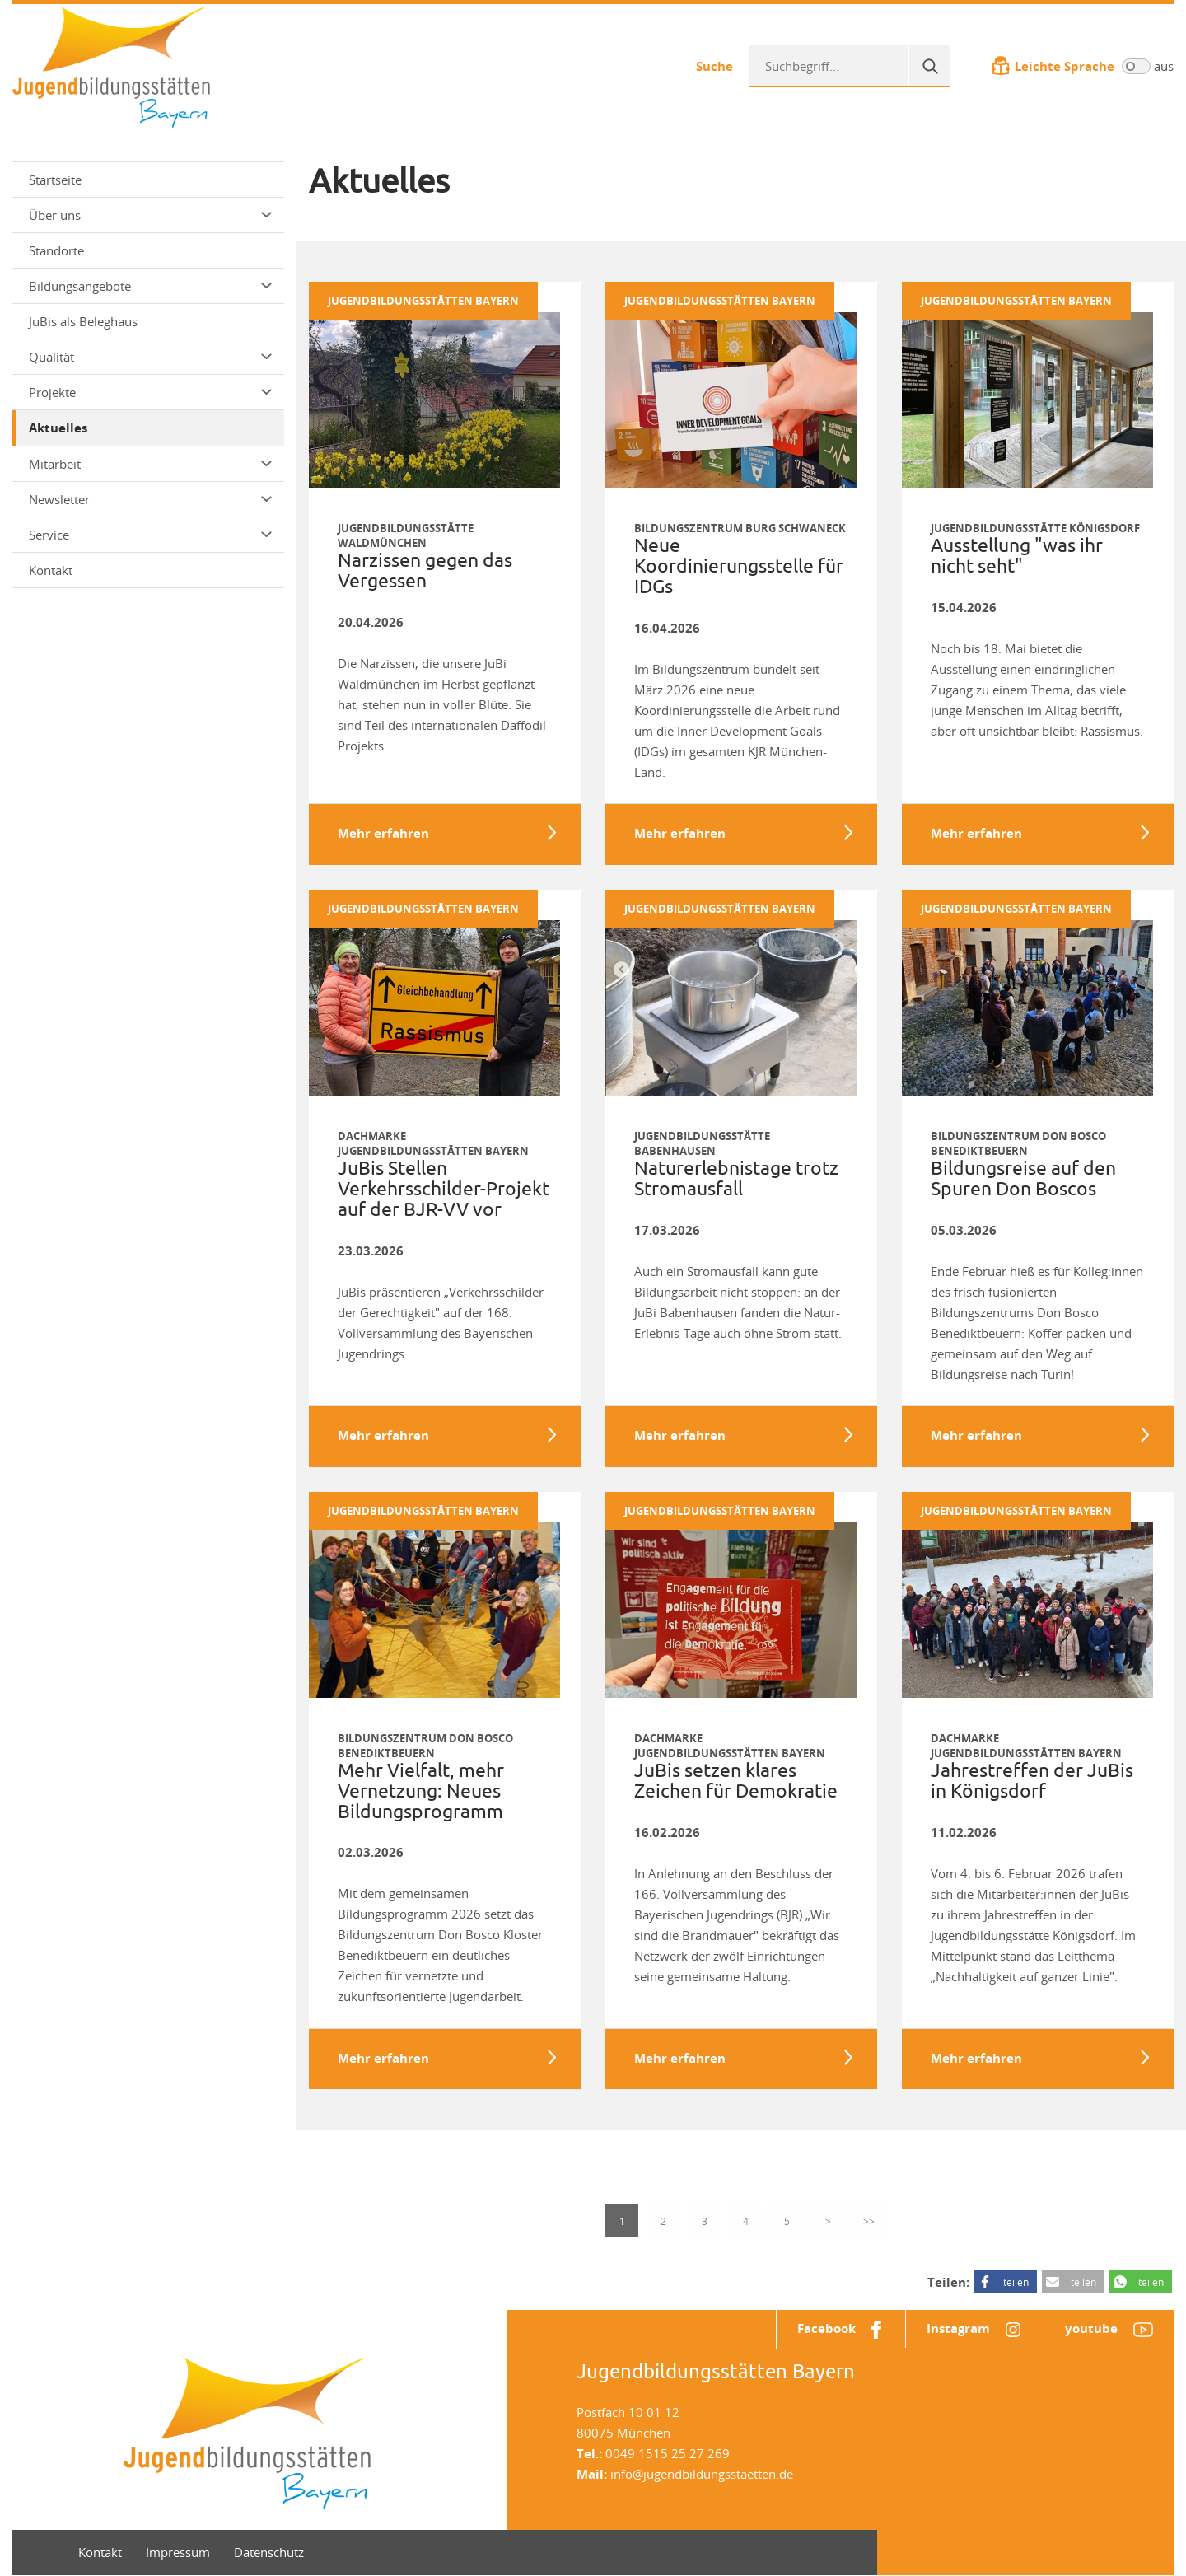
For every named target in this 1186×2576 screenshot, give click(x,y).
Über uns (150, 215)
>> (869, 2221)
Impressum (178, 2553)
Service (150, 534)
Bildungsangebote (150, 286)
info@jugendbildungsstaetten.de (701, 2474)
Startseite (55, 179)
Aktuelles (58, 428)
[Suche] (929, 65)
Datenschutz (269, 2553)
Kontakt (50, 570)
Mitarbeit (150, 464)
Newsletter (150, 499)
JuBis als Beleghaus (83, 321)
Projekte (150, 392)
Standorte (56, 250)
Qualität (150, 356)
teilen (1016, 2282)
